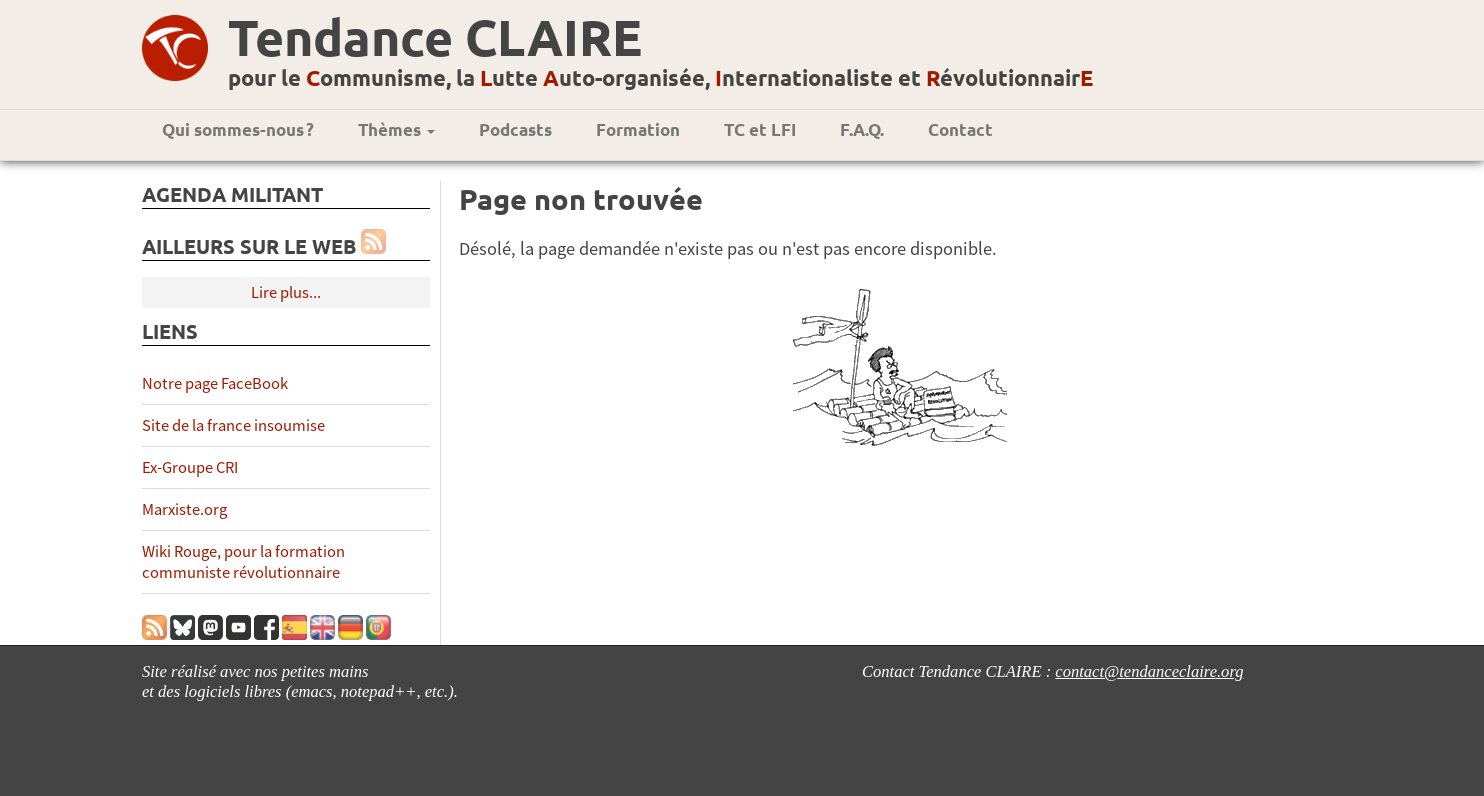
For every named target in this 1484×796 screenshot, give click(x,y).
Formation (638, 129)
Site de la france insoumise (233, 425)
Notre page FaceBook (215, 383)
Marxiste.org (184, 509)
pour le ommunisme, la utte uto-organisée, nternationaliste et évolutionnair (660, 77)
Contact (960, 129)
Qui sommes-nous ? (238, 129)
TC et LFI (760, 129)
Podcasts (515, 129)
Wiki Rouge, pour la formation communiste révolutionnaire (243, 562)
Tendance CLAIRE (435, 36)
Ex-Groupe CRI (190, 467)
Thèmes (396, 129)
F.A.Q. (862, 129)
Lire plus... (286, 292)
